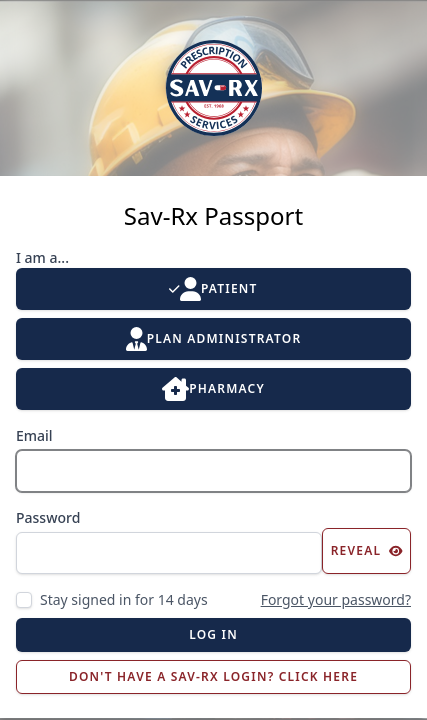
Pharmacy (213, 389)
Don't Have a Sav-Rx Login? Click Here (213, 676)
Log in (213, 634)
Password (48, 517)
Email (34, 435)
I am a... (42, 257)
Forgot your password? (336, 599)
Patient (213, 289)
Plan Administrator (214, 339)
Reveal (367, 550)
